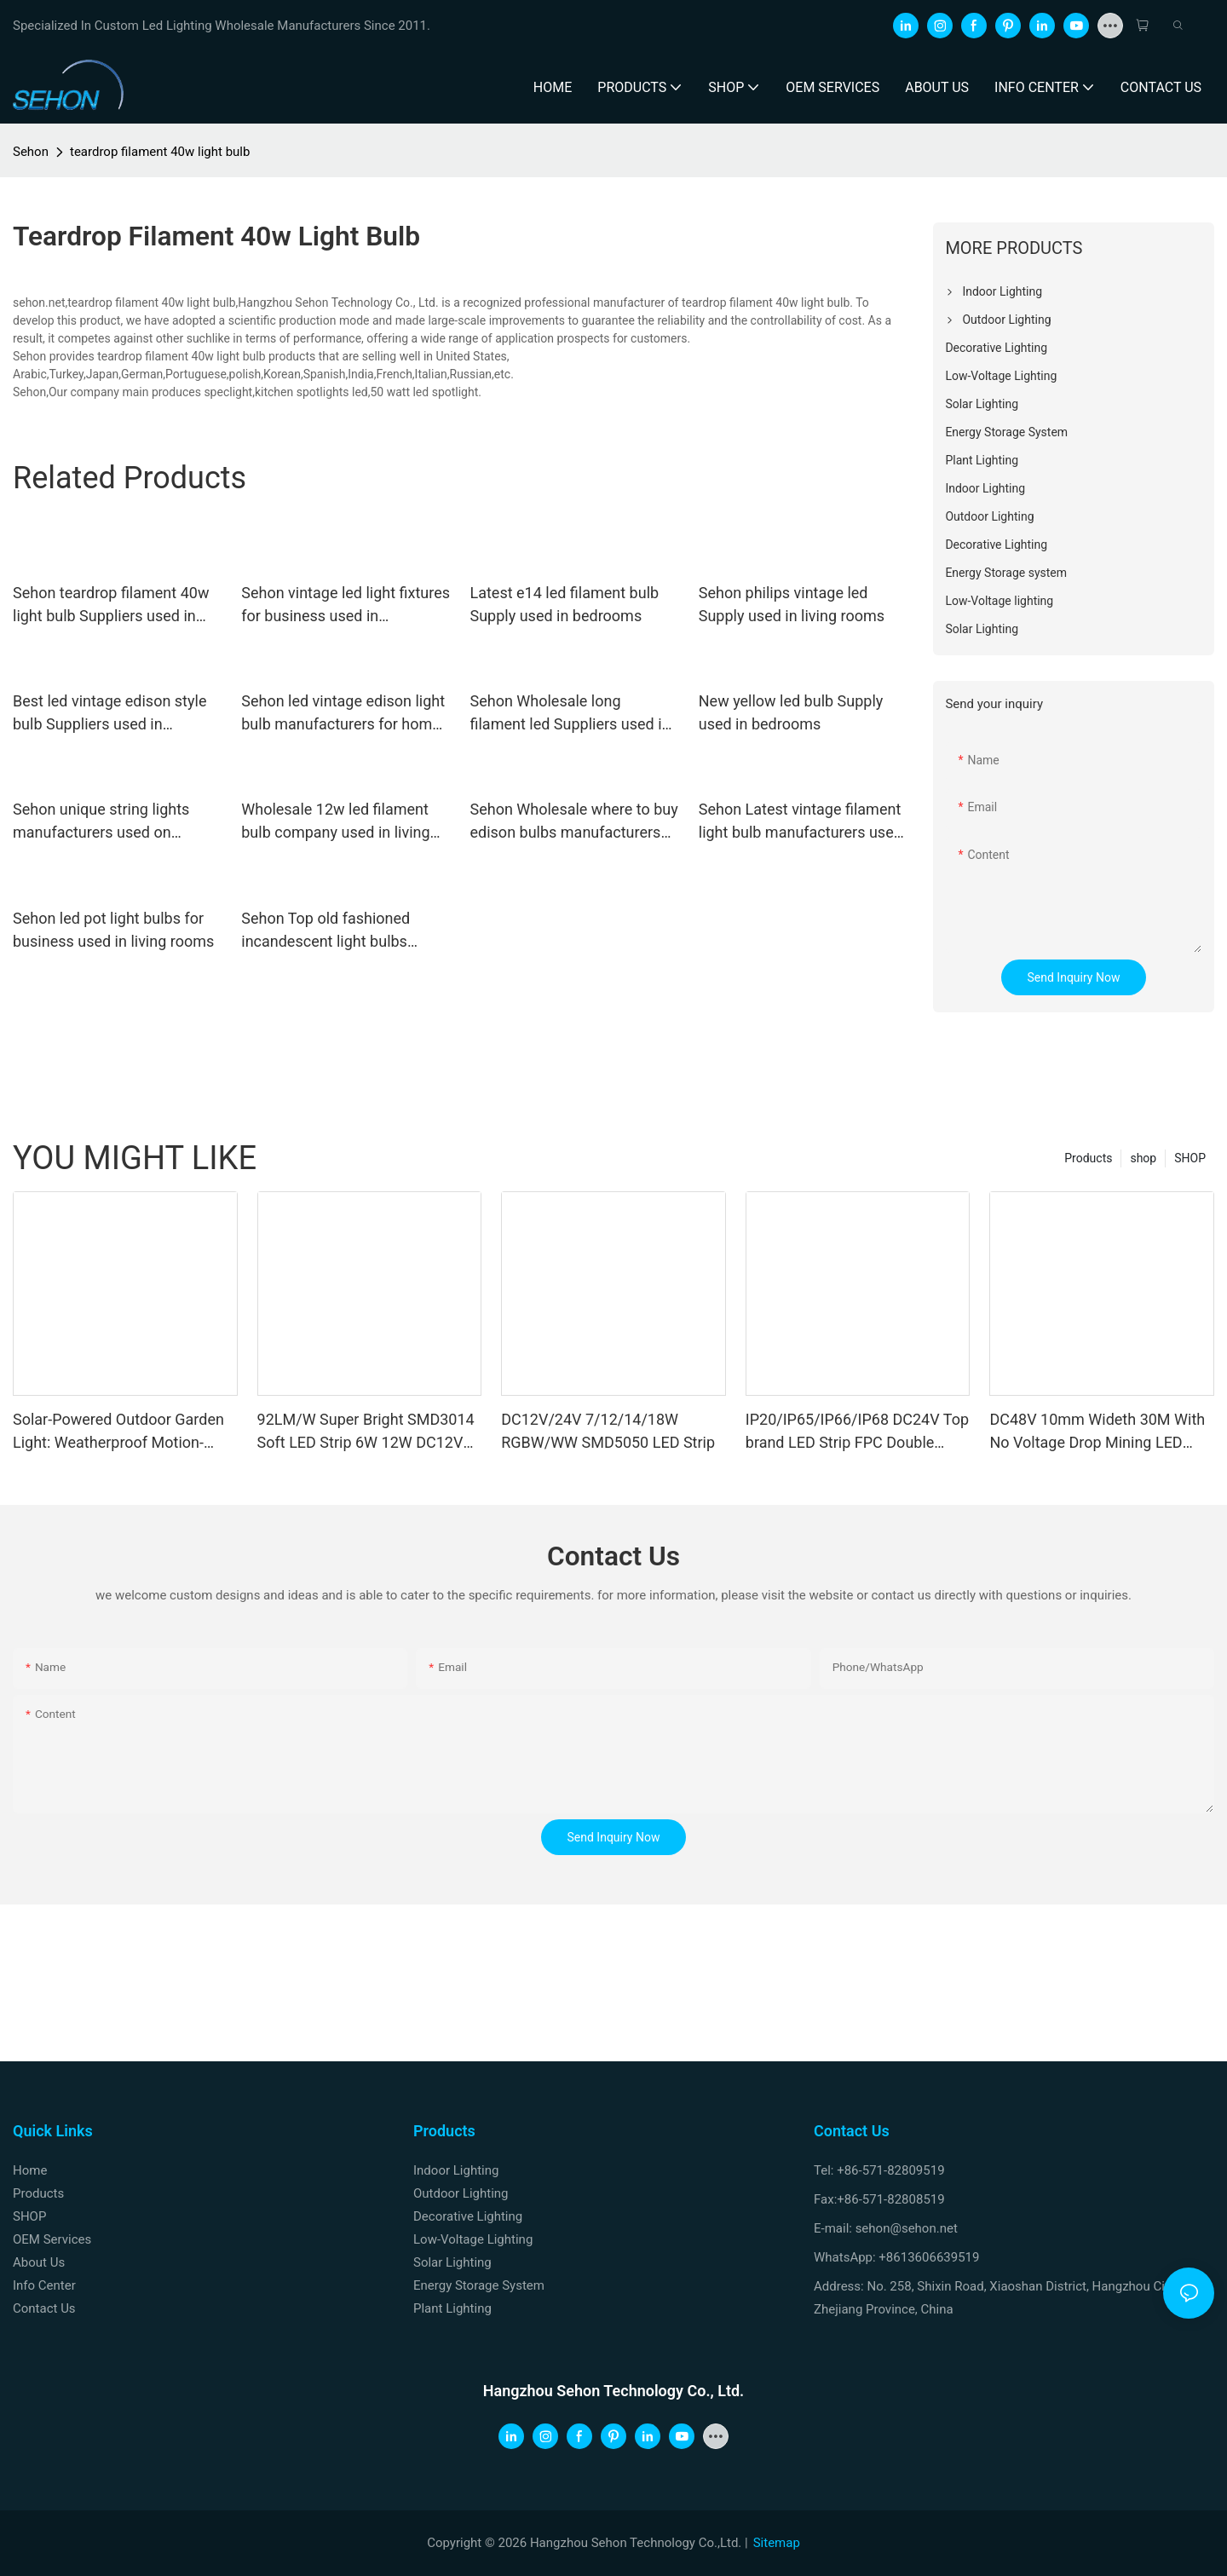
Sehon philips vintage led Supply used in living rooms (791, 604)
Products (1088, 1158)
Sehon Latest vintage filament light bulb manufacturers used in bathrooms (800, 822)
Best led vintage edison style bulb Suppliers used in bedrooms (109, 713)
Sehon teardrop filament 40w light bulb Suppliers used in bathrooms (111, 605)
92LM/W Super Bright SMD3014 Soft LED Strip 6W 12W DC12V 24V (366, 1432)
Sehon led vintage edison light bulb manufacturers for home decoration (343, 713)
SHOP (1190, 1158)
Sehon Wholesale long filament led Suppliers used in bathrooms (570, 713)
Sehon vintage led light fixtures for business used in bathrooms (345, 605)
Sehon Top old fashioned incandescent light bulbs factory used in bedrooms (328, 931)
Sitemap (776, 2542)
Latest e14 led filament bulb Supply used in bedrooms (565, 604)
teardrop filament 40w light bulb (160, 151)
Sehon (31, 151)
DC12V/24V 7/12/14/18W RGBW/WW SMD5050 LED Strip (608, 1430)
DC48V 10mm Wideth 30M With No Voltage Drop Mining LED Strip (1097, 1432)
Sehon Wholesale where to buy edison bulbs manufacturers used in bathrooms (574, 822)
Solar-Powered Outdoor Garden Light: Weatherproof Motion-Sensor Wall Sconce (118, 1432)
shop (1143, 1158)
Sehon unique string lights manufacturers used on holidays (101, 822)
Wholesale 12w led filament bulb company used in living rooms (335, 822)
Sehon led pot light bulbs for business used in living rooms (113, 929)
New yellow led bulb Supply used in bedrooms (791, 712)
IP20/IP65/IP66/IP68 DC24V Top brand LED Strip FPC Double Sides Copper (857, 1432)
